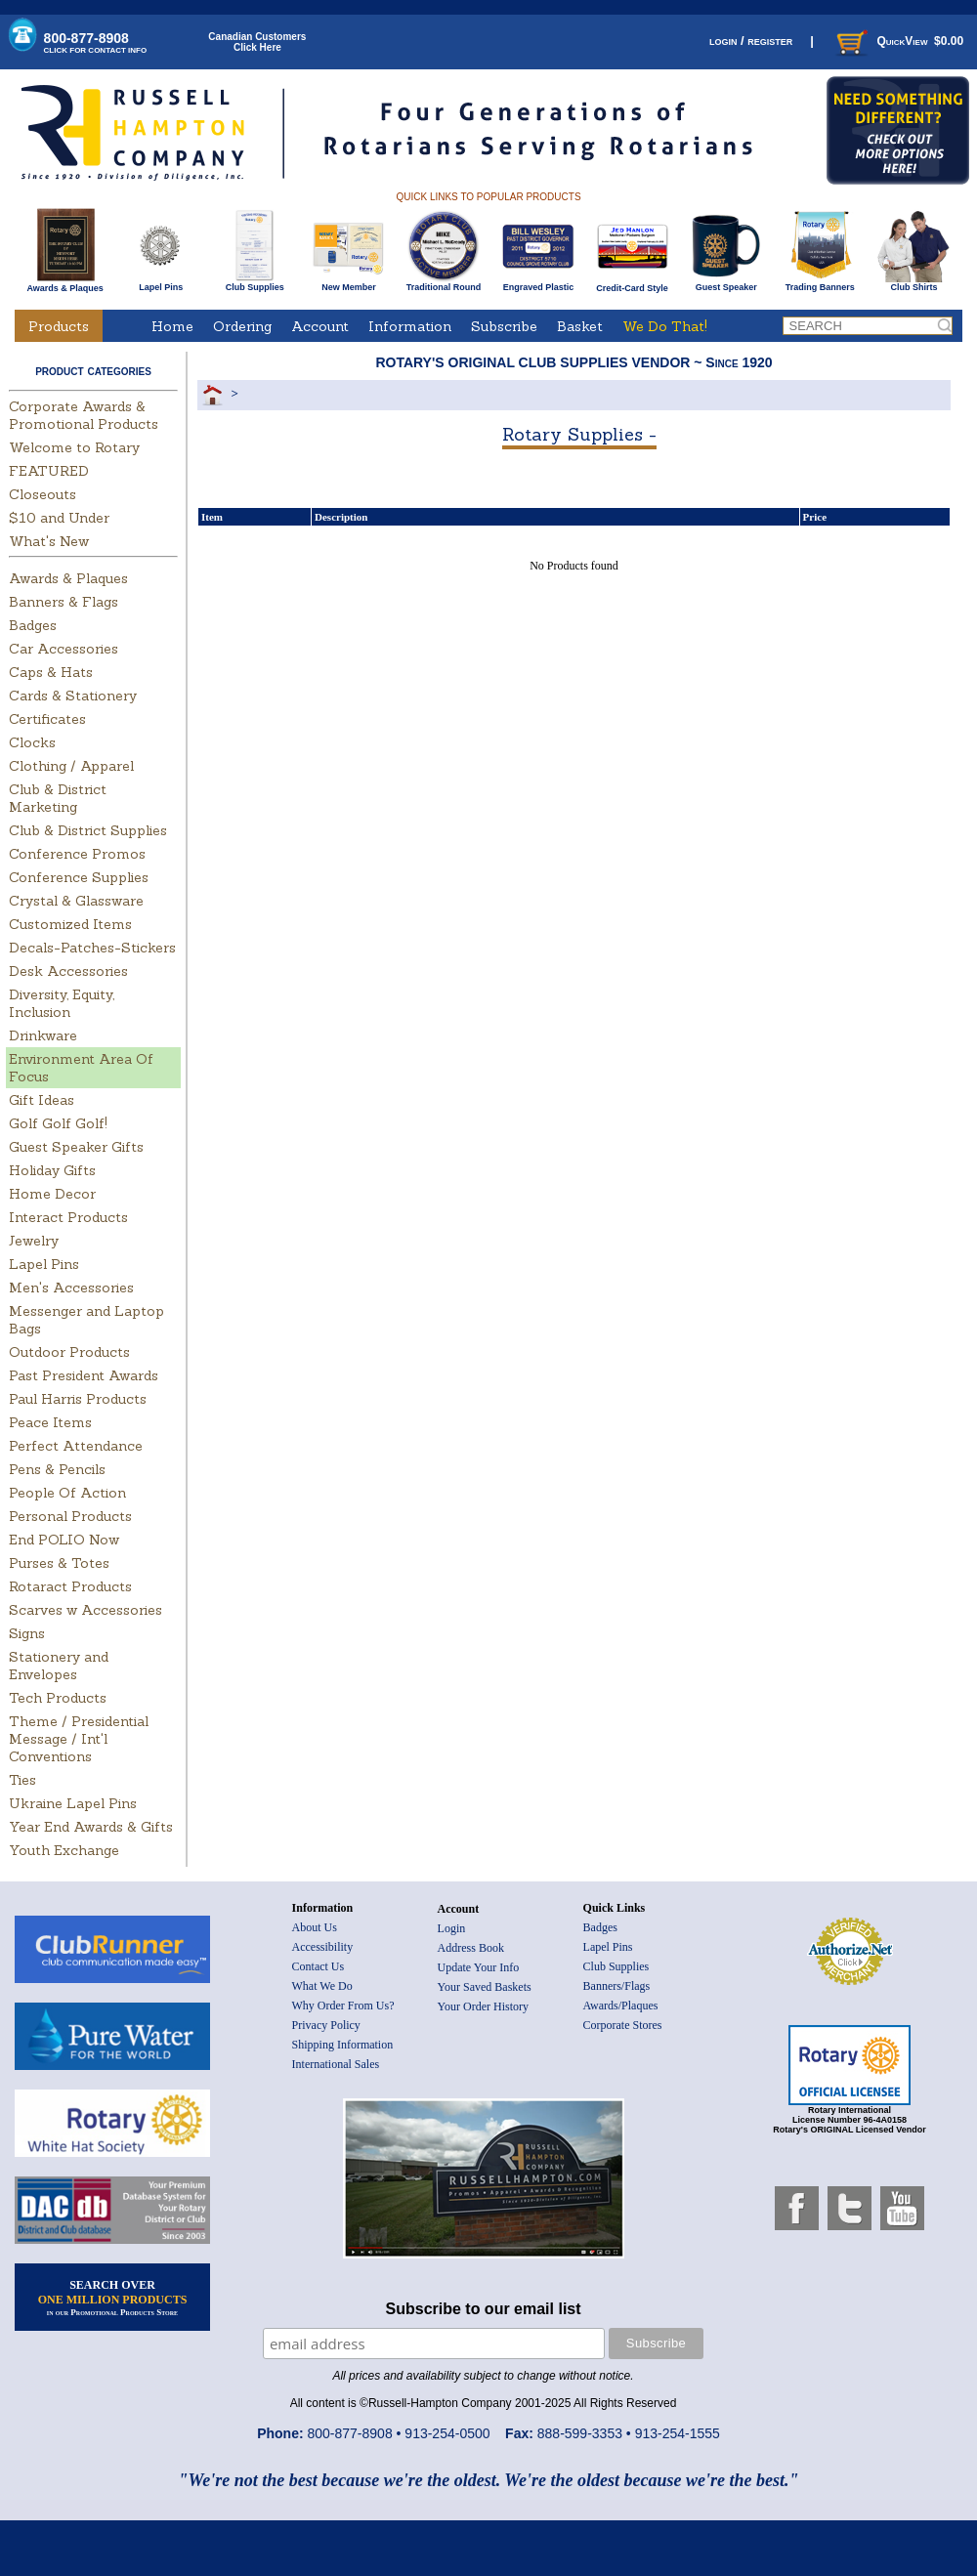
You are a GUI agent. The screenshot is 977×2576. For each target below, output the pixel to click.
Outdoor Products (69, 1352)
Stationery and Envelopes (58, 1665)
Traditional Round (444, 283)
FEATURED (49, 471)
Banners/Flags (617, 1986)
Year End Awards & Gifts (91, 1827)
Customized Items (70, 924)
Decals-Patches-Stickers (92, 947)
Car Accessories (63, 648)
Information (409, 326)
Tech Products (57, 1698)
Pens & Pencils (57, 1469)
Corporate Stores (622, 2025)
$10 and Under (59, 518)
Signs (27, 1633)
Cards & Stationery (73, 695)
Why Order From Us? (343, 2005)
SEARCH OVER (113, 2297)
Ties (22, 1780)
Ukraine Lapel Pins (73, 1803)
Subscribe (504, 326)
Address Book (471, 1948)
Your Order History (483, 2006)
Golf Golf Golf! (58, 1123)
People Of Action (67, 1492)
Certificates (47, 719)
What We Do (322, 1986)
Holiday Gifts (52, 1170)
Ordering (242, 326)
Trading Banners (820, 283)
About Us (314, 1927)
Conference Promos (77, 854)
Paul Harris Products (78, 1399)
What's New (49, 541)
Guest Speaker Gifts (76, 1147)
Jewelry (34, 1240)
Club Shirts (914, 283)
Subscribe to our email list (483, 2309)
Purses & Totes (59, 1563)
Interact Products (68, 1217)
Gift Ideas (41, 1100)
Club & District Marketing (57, 798)
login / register (750, 40)
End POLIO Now (64, 1539)
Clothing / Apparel (71, 766)
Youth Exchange (64, 1850)
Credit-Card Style (632, 284)
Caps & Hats (51, 672)
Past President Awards (83, 1375)
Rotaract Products (70, 1586)
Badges (33, 625)
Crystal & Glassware (76, 900)
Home (172, 326)
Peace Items (50, 1422)
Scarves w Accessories (85, 1610)
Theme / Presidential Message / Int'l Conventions (79, 1738)
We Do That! (664, 326)
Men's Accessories (71, 1287)
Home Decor (52, 1194)
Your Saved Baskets (484, 1987)
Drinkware (43, 1035)
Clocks (32, 742)
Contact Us (318, 1966)
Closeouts (42, 494)
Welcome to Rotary (74, 447)
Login (452, 1928)
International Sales (336, 2064)
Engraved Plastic (537, 283)
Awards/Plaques (620, 2005)
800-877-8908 (96, 42)
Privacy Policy (326, 2025)
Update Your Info (479, 1967)
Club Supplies (254, 283)
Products (58, 326)
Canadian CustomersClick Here (257, 42)
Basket (580, 326)
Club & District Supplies (88, 830)
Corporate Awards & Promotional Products (83, 415)
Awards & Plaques (64, 283)
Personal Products (70, 1516)
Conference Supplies (79, 877)
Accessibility (323, 1947)
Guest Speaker (726, 283)
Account (320, 326)
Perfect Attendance (76, 1446)
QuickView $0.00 (897, 41)
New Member (348, 283)
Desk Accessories (68, 971)
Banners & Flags (63, 602)
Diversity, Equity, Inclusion (61, 1003)
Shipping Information (343, 2044)
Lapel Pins (160, 283)
